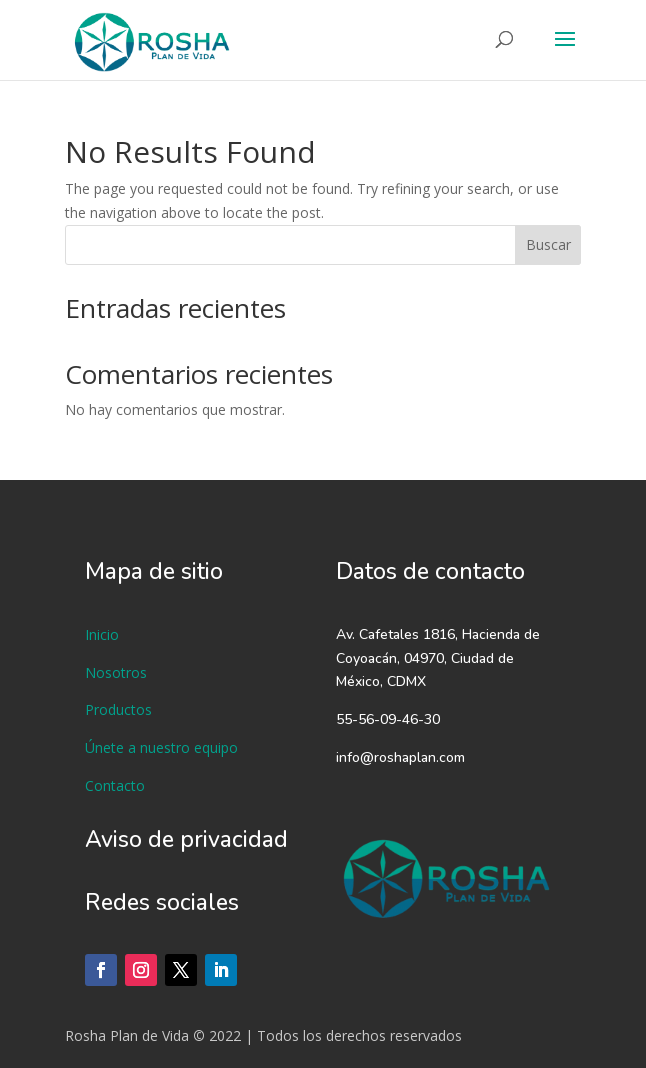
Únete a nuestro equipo (161, 747)
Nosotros (116, 672)
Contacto (115, 785)
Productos (118, 709)
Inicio (102, 634)
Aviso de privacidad (186, 839)
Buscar (548, 244)
